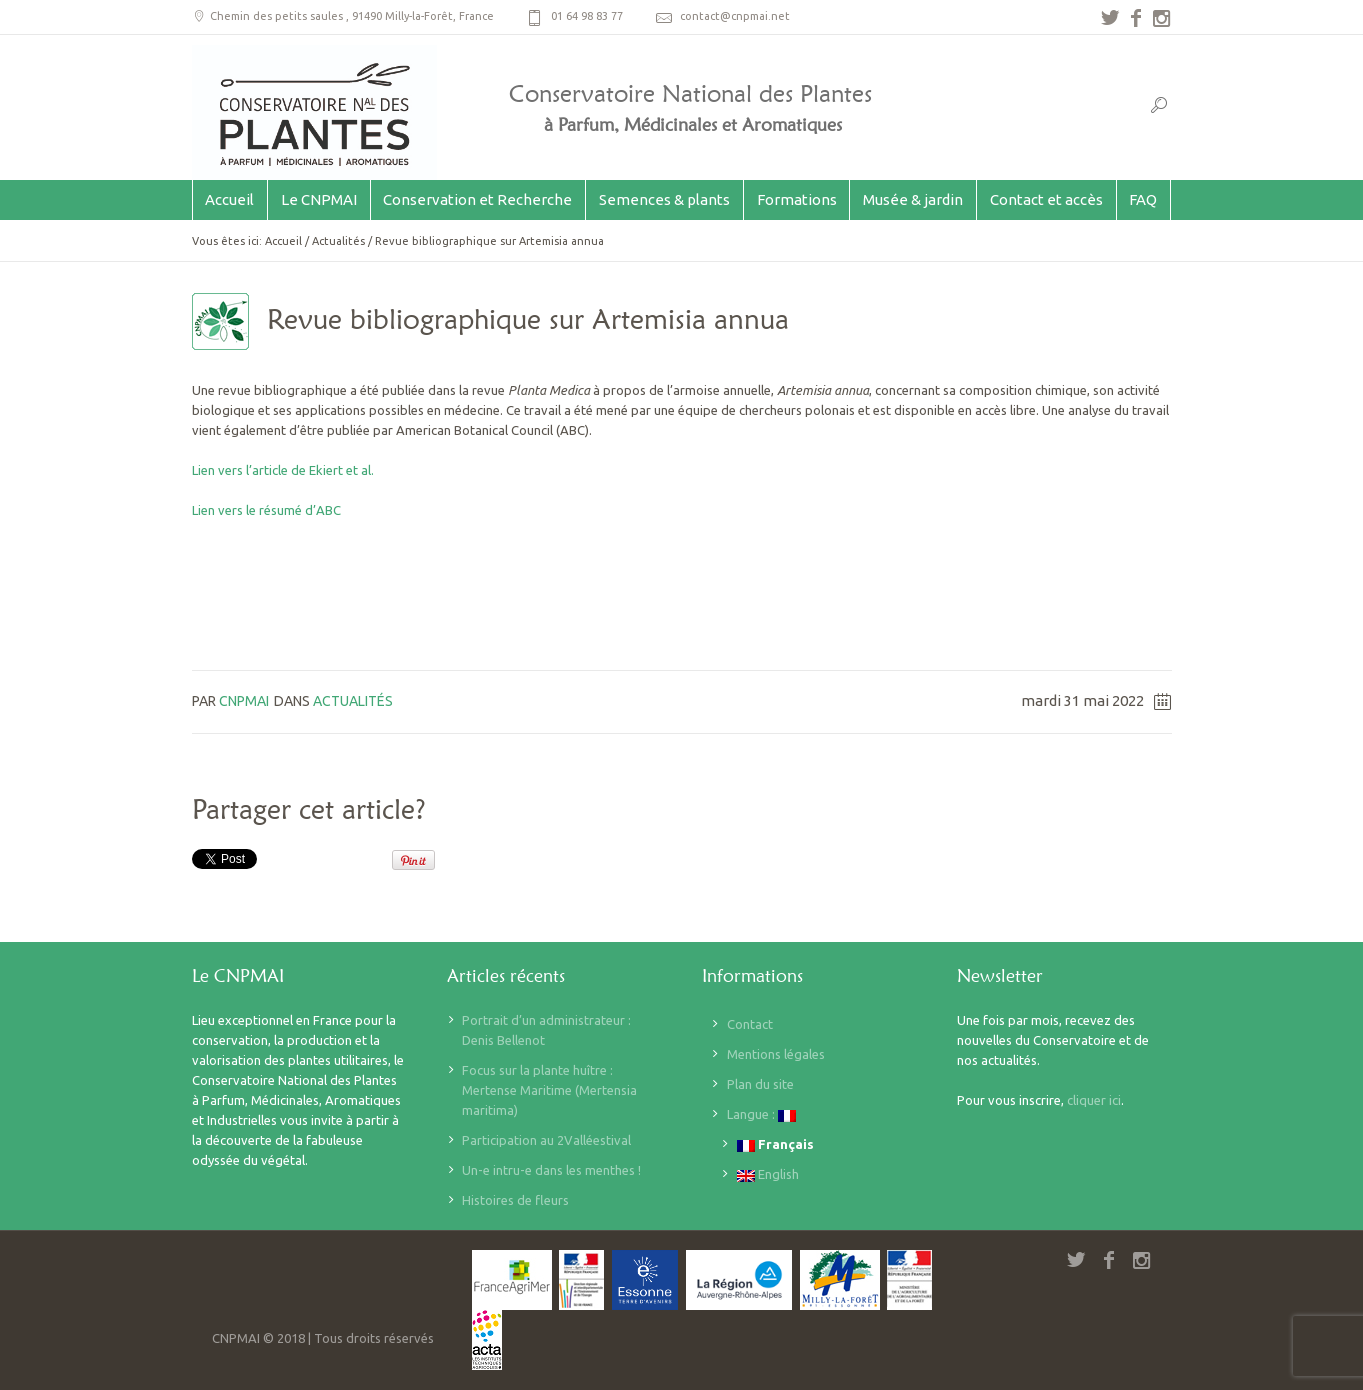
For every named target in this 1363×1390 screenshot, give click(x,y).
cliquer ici (1094, 1100)
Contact (750, 1024)
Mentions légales (776, 1054)
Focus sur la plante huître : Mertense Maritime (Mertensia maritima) (549, 1090)
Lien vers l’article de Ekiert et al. (284, 470)
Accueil (283, 241)
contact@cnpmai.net (735, 16)
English (768, 1174)
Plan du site (760, 1084)
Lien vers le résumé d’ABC (266, 510)
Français (775, 1144)
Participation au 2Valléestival (546, 1140)
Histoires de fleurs (515, 1200)
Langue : (761, 1114)
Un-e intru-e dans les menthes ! (551, 1170)
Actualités (338, 241)
